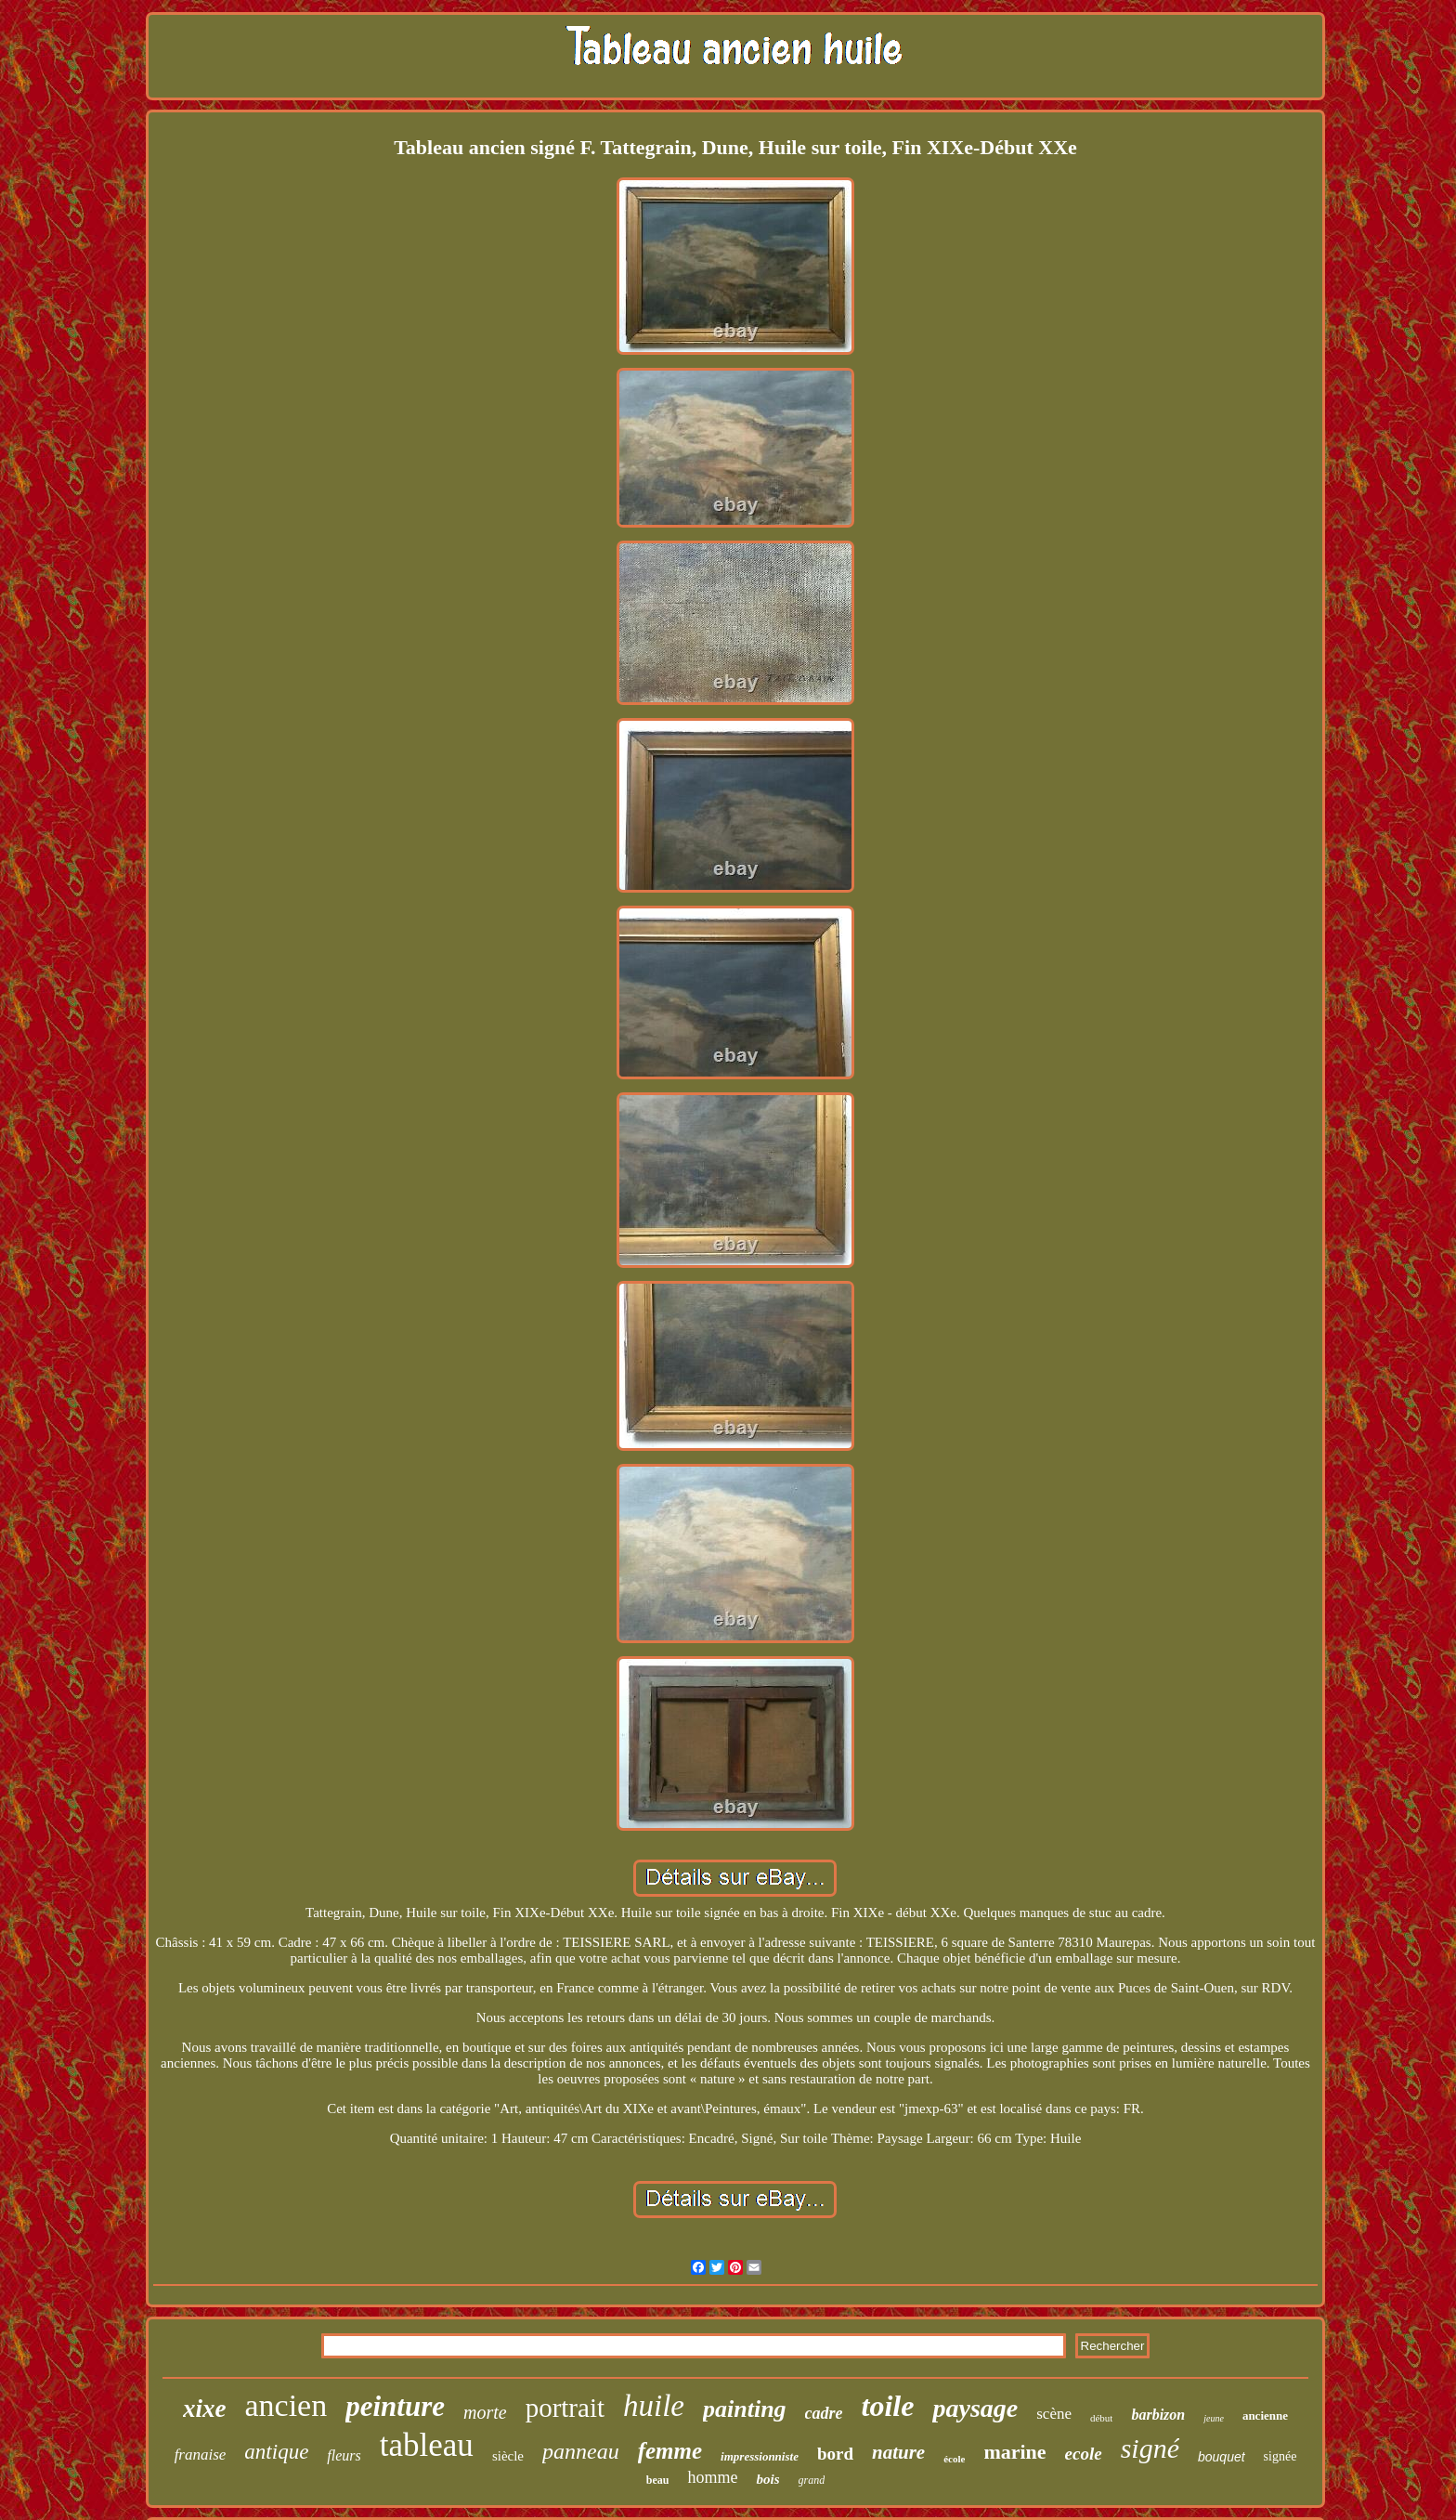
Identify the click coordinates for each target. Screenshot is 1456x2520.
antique (276, 2451)
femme (670, 2450)
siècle (508, 2455)
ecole (1083, 2453)
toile (888, 2405)
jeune (1213, 2418)
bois (767, 2479)
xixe (205, 2408)
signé (1150, 2448)
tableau (427, 2445)
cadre (824, 2413)
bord (835, 2453)
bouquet (1221, 2456)
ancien (285, 2405)
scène (1054, 2413)
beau (658, 2480)
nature (898, 2452)
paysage (975, 2408)
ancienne (1265, 2415)
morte (485, 2412)
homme (712, 2477)
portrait (565, 2407)
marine (1014, 2451)
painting (744, 2409)
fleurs (343, 2455)
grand (812, 2480)
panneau (580, 2451)
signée (1280, 2456)
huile (653, 2405)
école (954, 2458)
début (1101, 2417)
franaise (201, 2454)
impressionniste (760, 2456)
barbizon (1158, 2414)
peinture (395, 2406)
